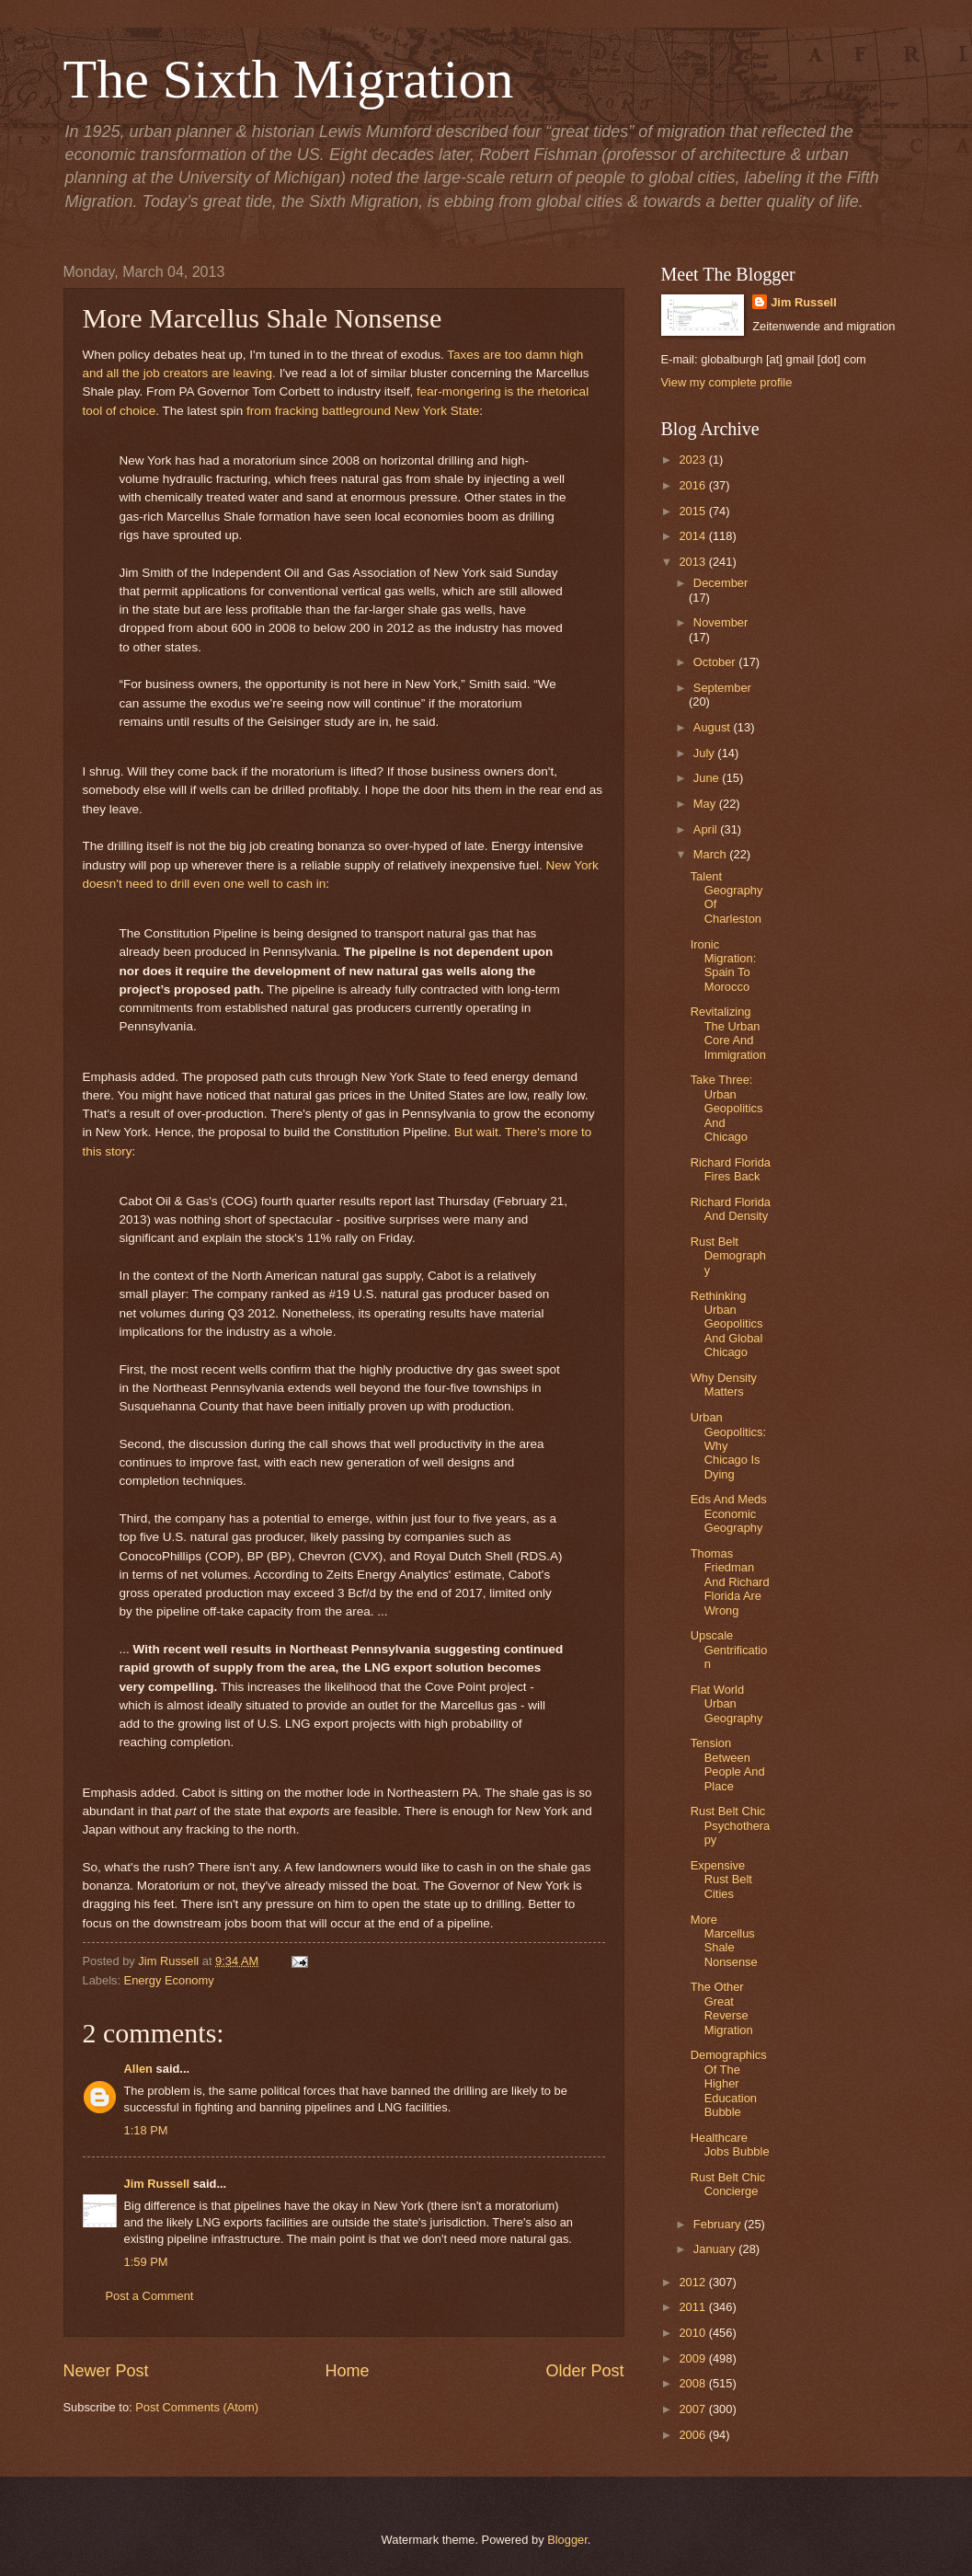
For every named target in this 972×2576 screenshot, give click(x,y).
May (706, 804)
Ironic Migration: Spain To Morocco (724, 965)
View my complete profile (727, 382)
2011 (693, 2307)
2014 (693, 536)
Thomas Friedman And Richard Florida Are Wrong (730, 1582)
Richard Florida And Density (731, 1209)
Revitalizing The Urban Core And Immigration (728, 1033)
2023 (693, 459)
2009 (693, 2358)
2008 (693, 2383)
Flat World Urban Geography (727, 1704)
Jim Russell (157, 2184)
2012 (693, 2282)
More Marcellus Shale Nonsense (724, 1941)
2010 (693, 2333)
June (708, 778)
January (715, 2249)
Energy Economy (169, 1980)
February (718, 2224)
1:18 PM (146, 2130)
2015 (693, 511)
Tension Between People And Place (728, 1764)
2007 (693, 2409)
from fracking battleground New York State (362, 411)
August (713, 727)
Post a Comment (150, 2296)
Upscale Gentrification (729, 1649)
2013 (693, 562)
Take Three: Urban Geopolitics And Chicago (727, 1108)
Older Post (584, 2371)
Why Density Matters (724, 1384)
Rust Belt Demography (728, 1256)
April (706, 829)
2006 (693, 2435)
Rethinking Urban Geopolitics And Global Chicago (727, 1324)
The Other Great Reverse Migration (722, 2008)
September (722, 688)
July (705, 753)
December (720, 583)
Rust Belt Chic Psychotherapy (731, 1825)
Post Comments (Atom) (196, 2407)
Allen (138, 2069)
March (711, 854)
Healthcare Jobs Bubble (730, 2144)
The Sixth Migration (288, 79)
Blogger (567, 2540)
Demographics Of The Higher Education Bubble (729, 2083)
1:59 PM (146, 2262)
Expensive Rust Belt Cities (721, 1879)
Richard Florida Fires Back (731, 1169)
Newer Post (106, 2371)
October (715, 662)
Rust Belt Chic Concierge (728, 2184)
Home (347, 2371)
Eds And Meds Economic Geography (729, 1513)
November (720, 622)
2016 (693, 485)
